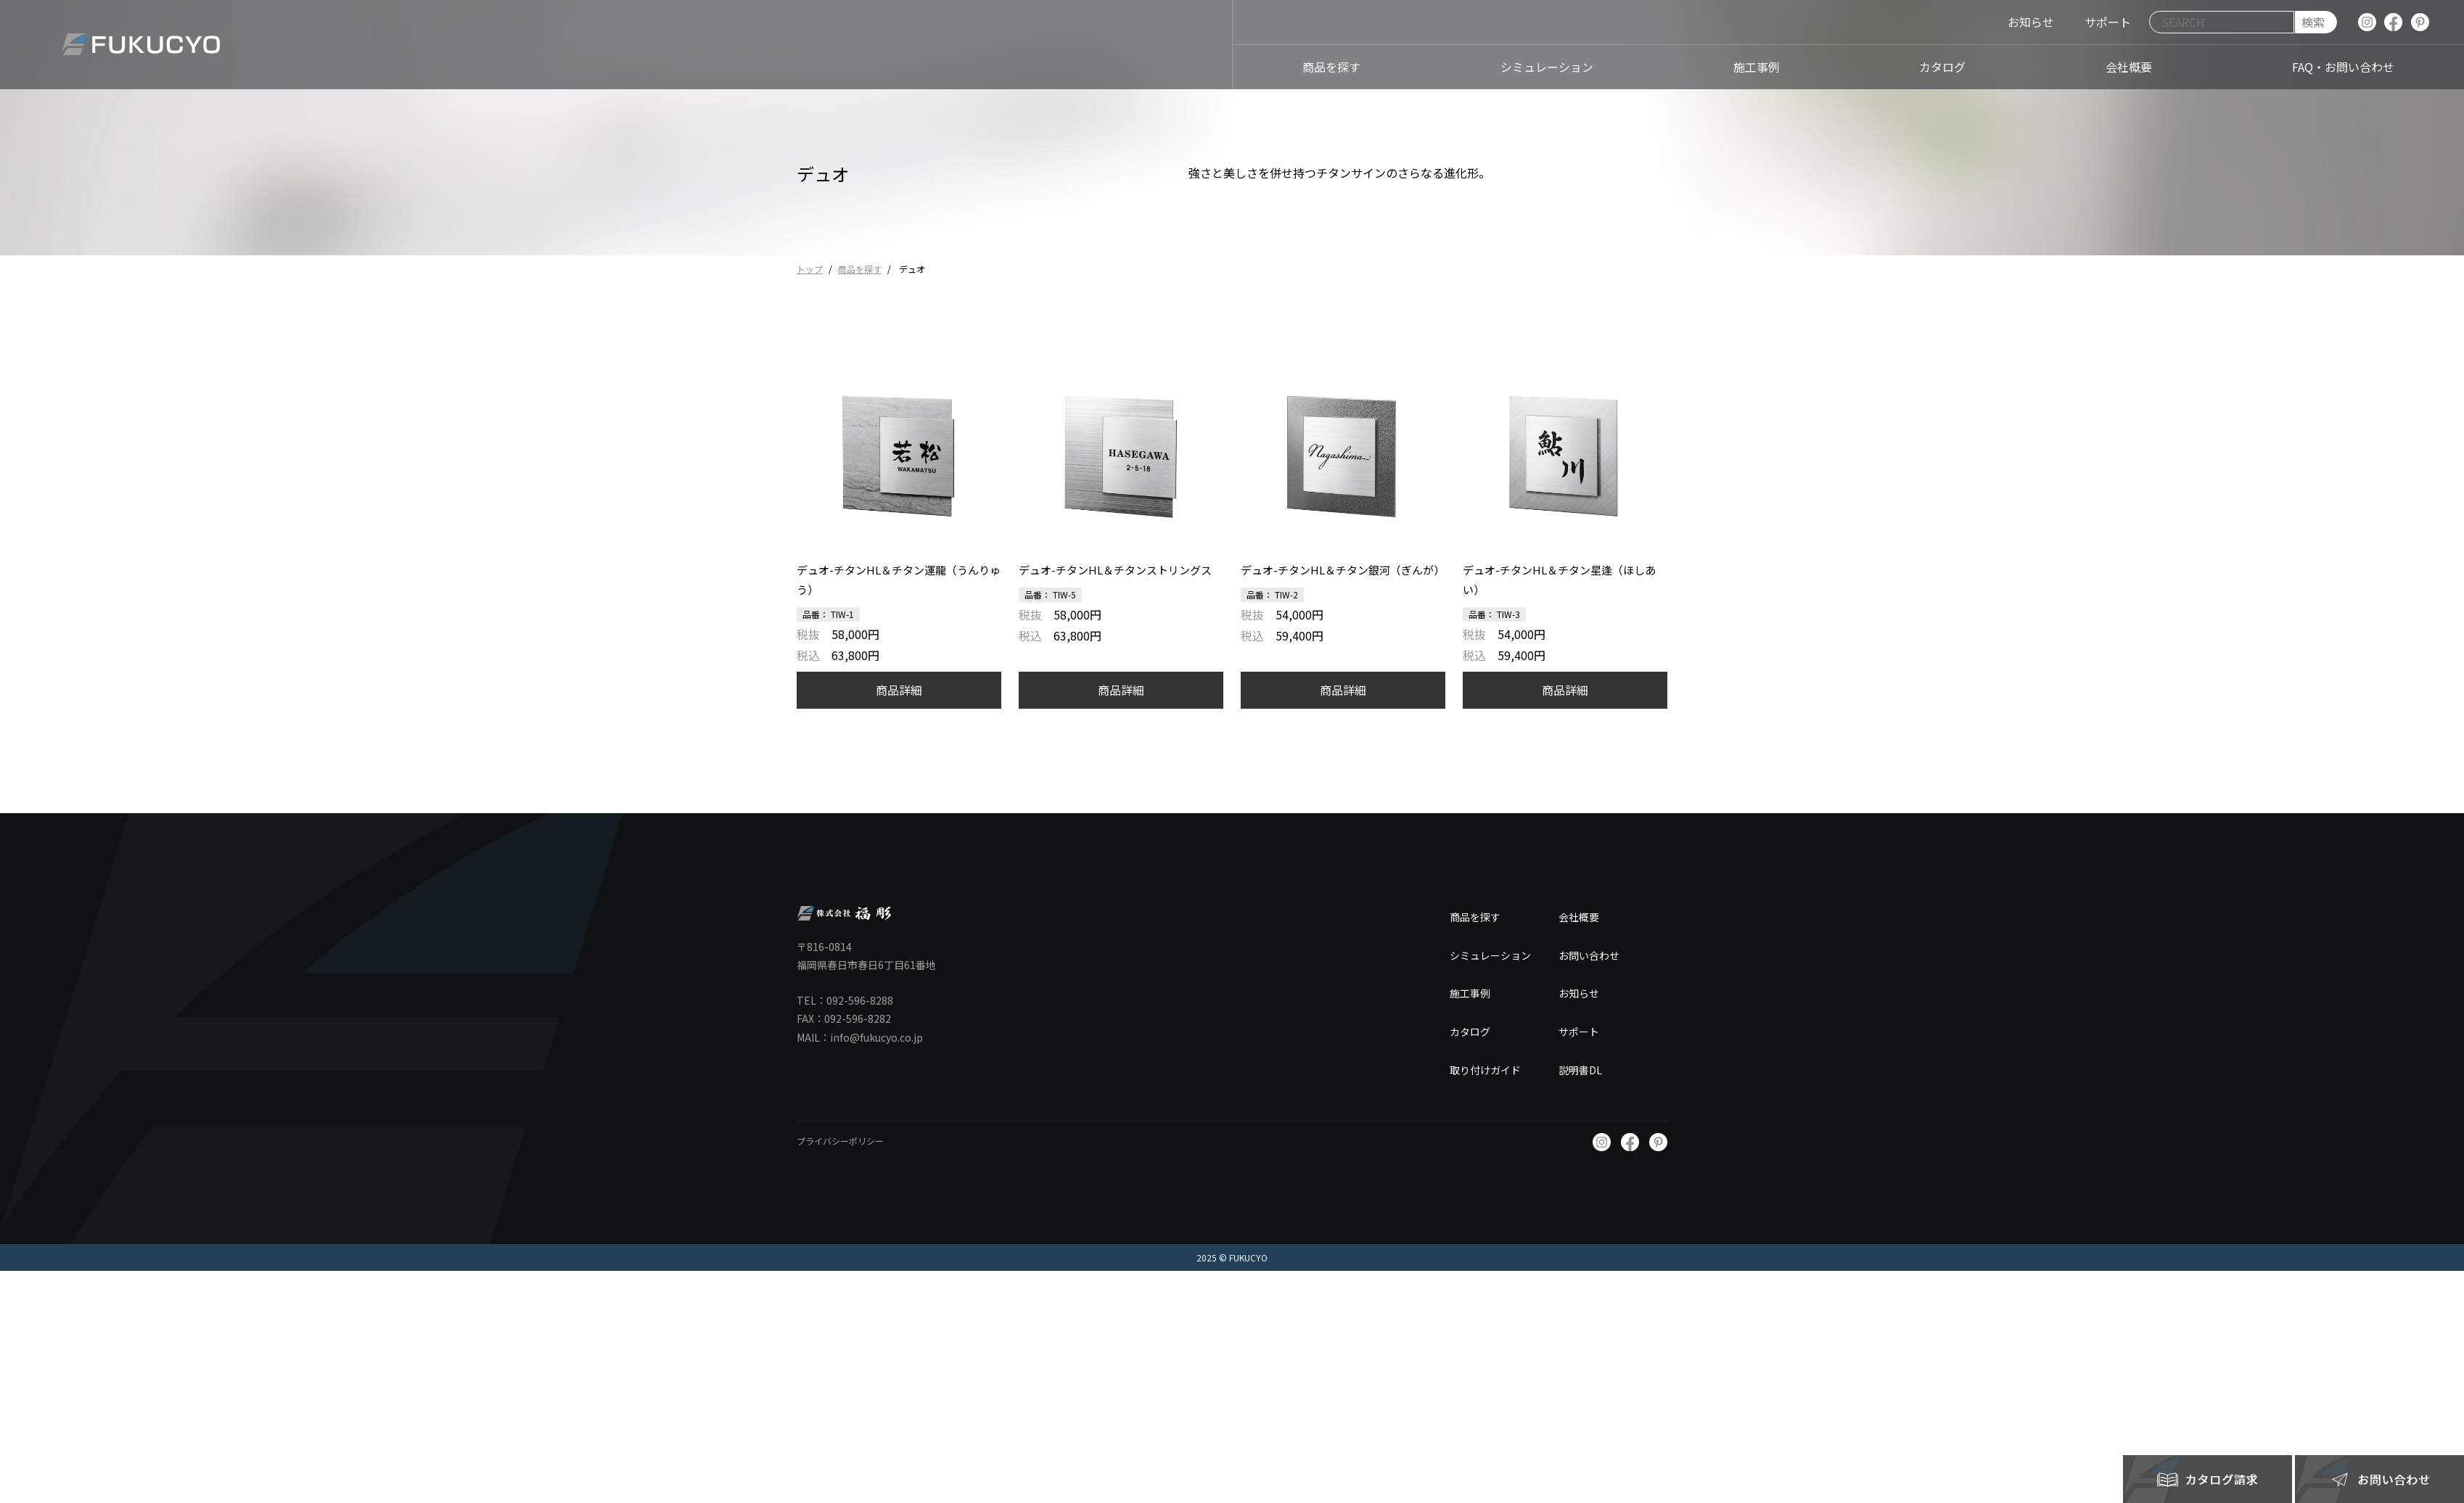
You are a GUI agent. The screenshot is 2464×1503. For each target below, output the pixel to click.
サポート (1579, 1031)
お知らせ (1579, 993)
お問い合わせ (1589, 955)
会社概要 (1579, 917)
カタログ (1470, 1031)
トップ (810, 269)
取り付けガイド (1485, 1070)
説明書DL (1580, 1070)
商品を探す (860, 269)
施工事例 (1470, 993)
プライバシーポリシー (840, 1141)
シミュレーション (1490, 955)
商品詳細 (899, 690)
